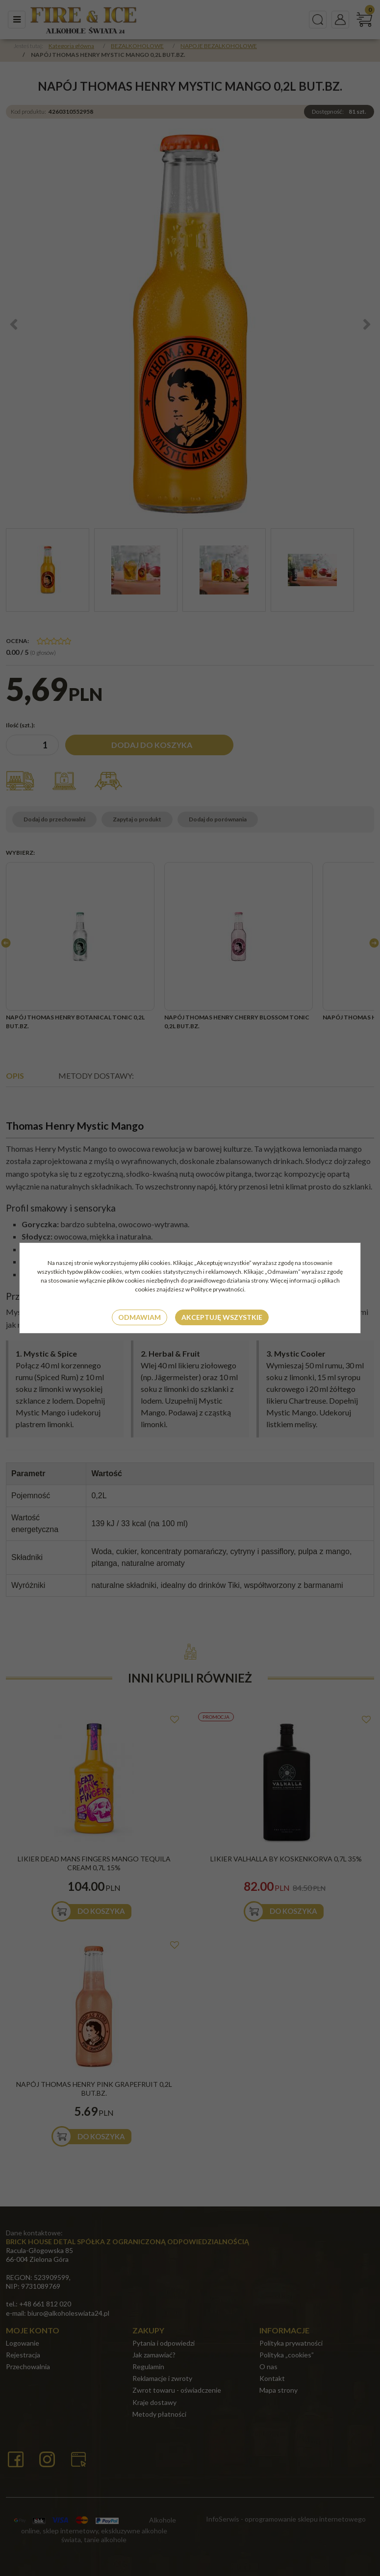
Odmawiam (139, 1317)
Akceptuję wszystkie (221, 1317)
